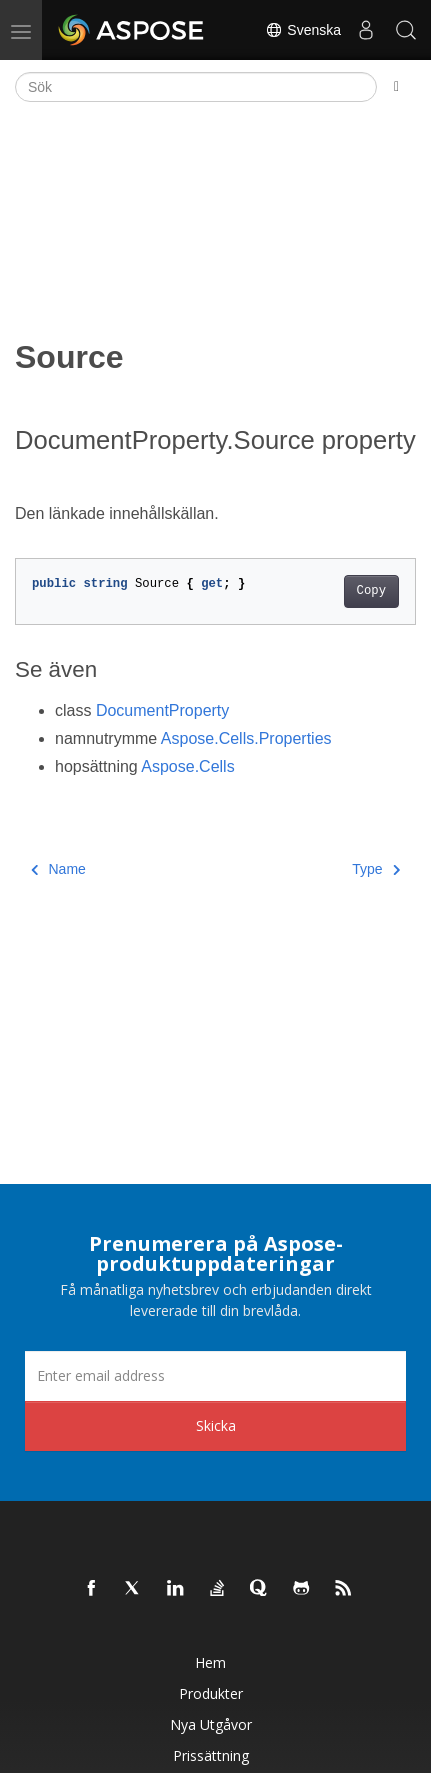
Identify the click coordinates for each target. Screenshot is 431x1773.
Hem (210, 1662)
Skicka (216, 1425)
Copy (371, 591)
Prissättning (211, 1755)
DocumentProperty (162, 710)
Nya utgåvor (211, 1724)
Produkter (211, 1693)
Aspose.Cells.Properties (246, 738)
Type (376, 869)
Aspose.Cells (187, 766)
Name (58, 869)
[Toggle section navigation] (396, 87)
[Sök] (196, 87)
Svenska (303, 30)
